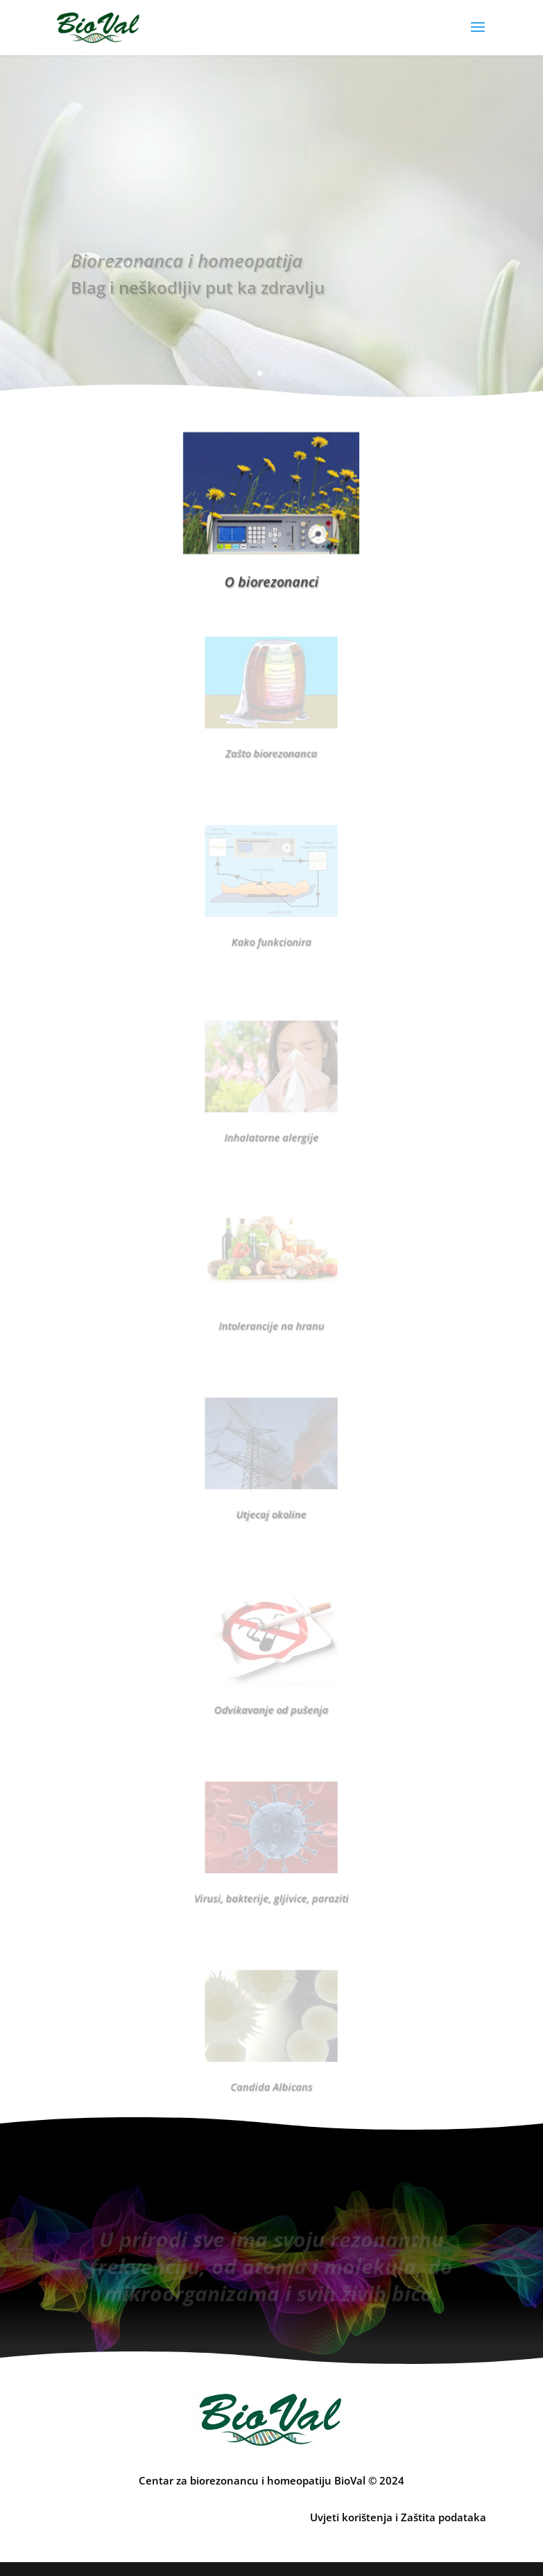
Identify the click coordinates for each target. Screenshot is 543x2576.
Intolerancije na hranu (271, 1315)
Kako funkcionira (272, 931)
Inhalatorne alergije (271, 1126)
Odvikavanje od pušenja (271, 1699)
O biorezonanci (271, 574)
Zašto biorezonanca (271, 742)
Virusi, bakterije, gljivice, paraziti (271, 1887)
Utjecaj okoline (271, 1503)
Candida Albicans (271, 2076)
